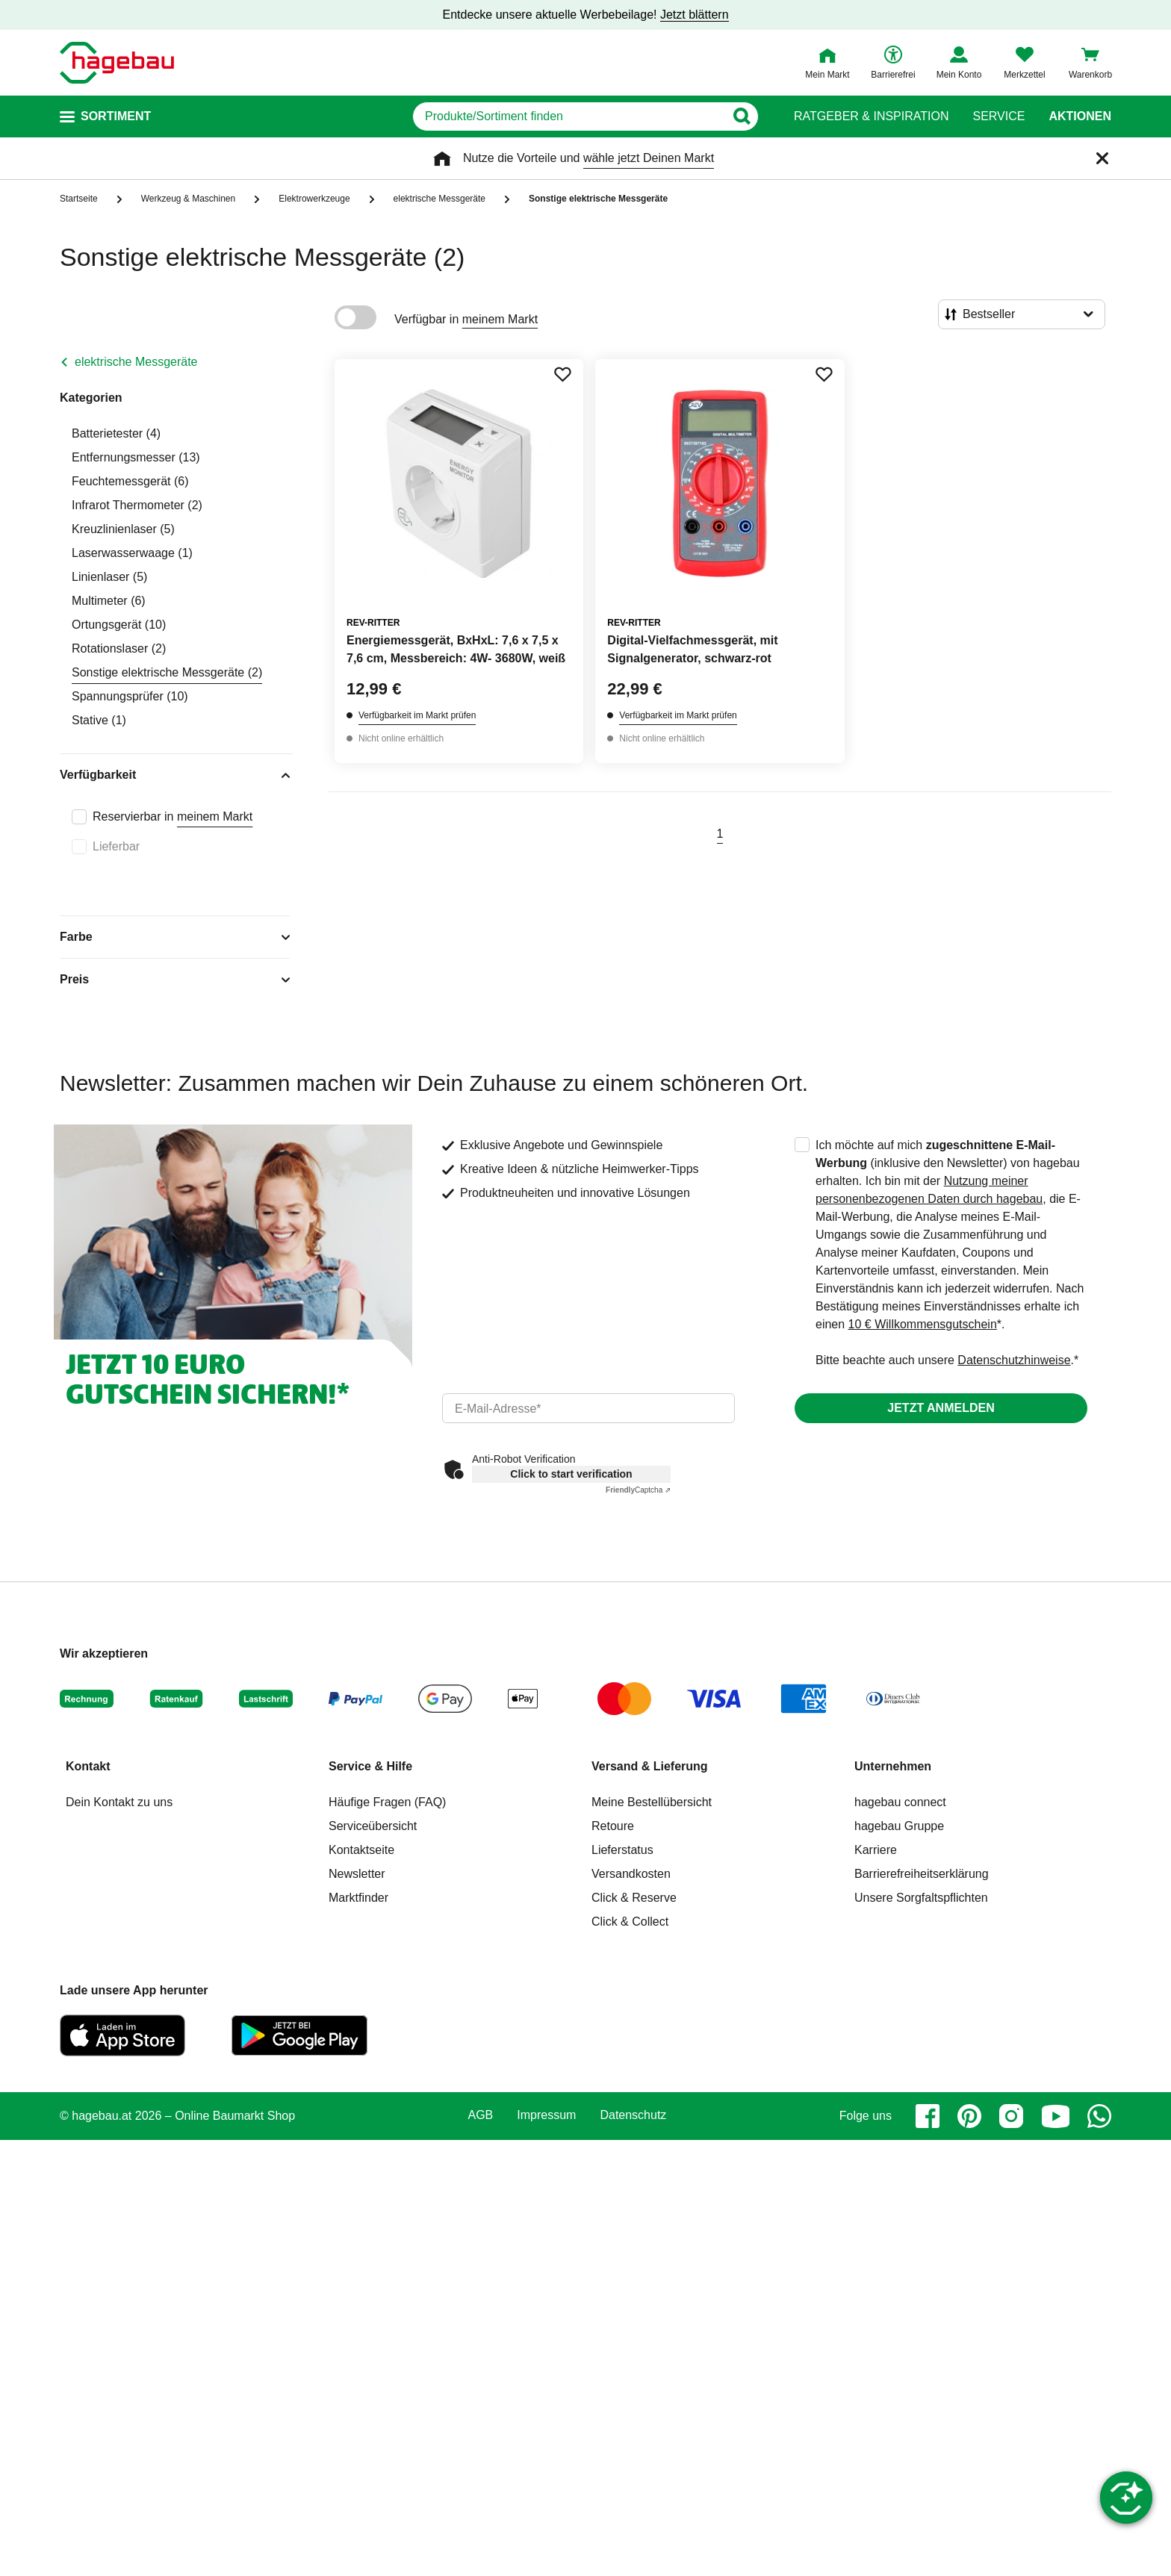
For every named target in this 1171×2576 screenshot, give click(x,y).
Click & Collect (629, 1921)
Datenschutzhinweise (1013, 1360)
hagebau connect (900, 1802)
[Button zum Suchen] (741, 116)
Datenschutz (633, 2115)
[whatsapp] (1099, 2116)
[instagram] (1011, 2116)
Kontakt (88, 1766)
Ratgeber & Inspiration (871, 116)
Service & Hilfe (370, 1766)
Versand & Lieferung (649, 1766)
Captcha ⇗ (638, 1490)
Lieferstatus (622, 1850)
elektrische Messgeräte (136, 361)
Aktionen (1080, 116)
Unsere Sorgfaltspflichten (921, 1897)
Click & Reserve (634, 1897)
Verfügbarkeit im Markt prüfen (417, 715)
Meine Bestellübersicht (651, 1802)
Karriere (875, 1850)
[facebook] (927, 2116)
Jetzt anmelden (940, 1407)
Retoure (612, 1826)
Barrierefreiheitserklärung (921, 1873)
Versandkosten (631, 1873)
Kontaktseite (361, 1850)
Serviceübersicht (373, 1826)
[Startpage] (117, 63)
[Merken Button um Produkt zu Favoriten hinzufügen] (562, 374)
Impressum (546, 2115)
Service (998, 116)
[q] (568, 116)
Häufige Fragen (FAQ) (387, 1802)
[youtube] (1055, 2116)
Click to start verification (571, 1474)
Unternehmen (892, 1766)
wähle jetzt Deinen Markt (648, 158)
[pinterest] (969, 2116)
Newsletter (357, 1873)
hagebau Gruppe (899, 1826)
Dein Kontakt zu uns (119, 1802)
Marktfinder (358, 1897)
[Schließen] (1102, 158)
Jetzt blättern (694, 14)
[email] (588, 1408)
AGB (481, 2115)
